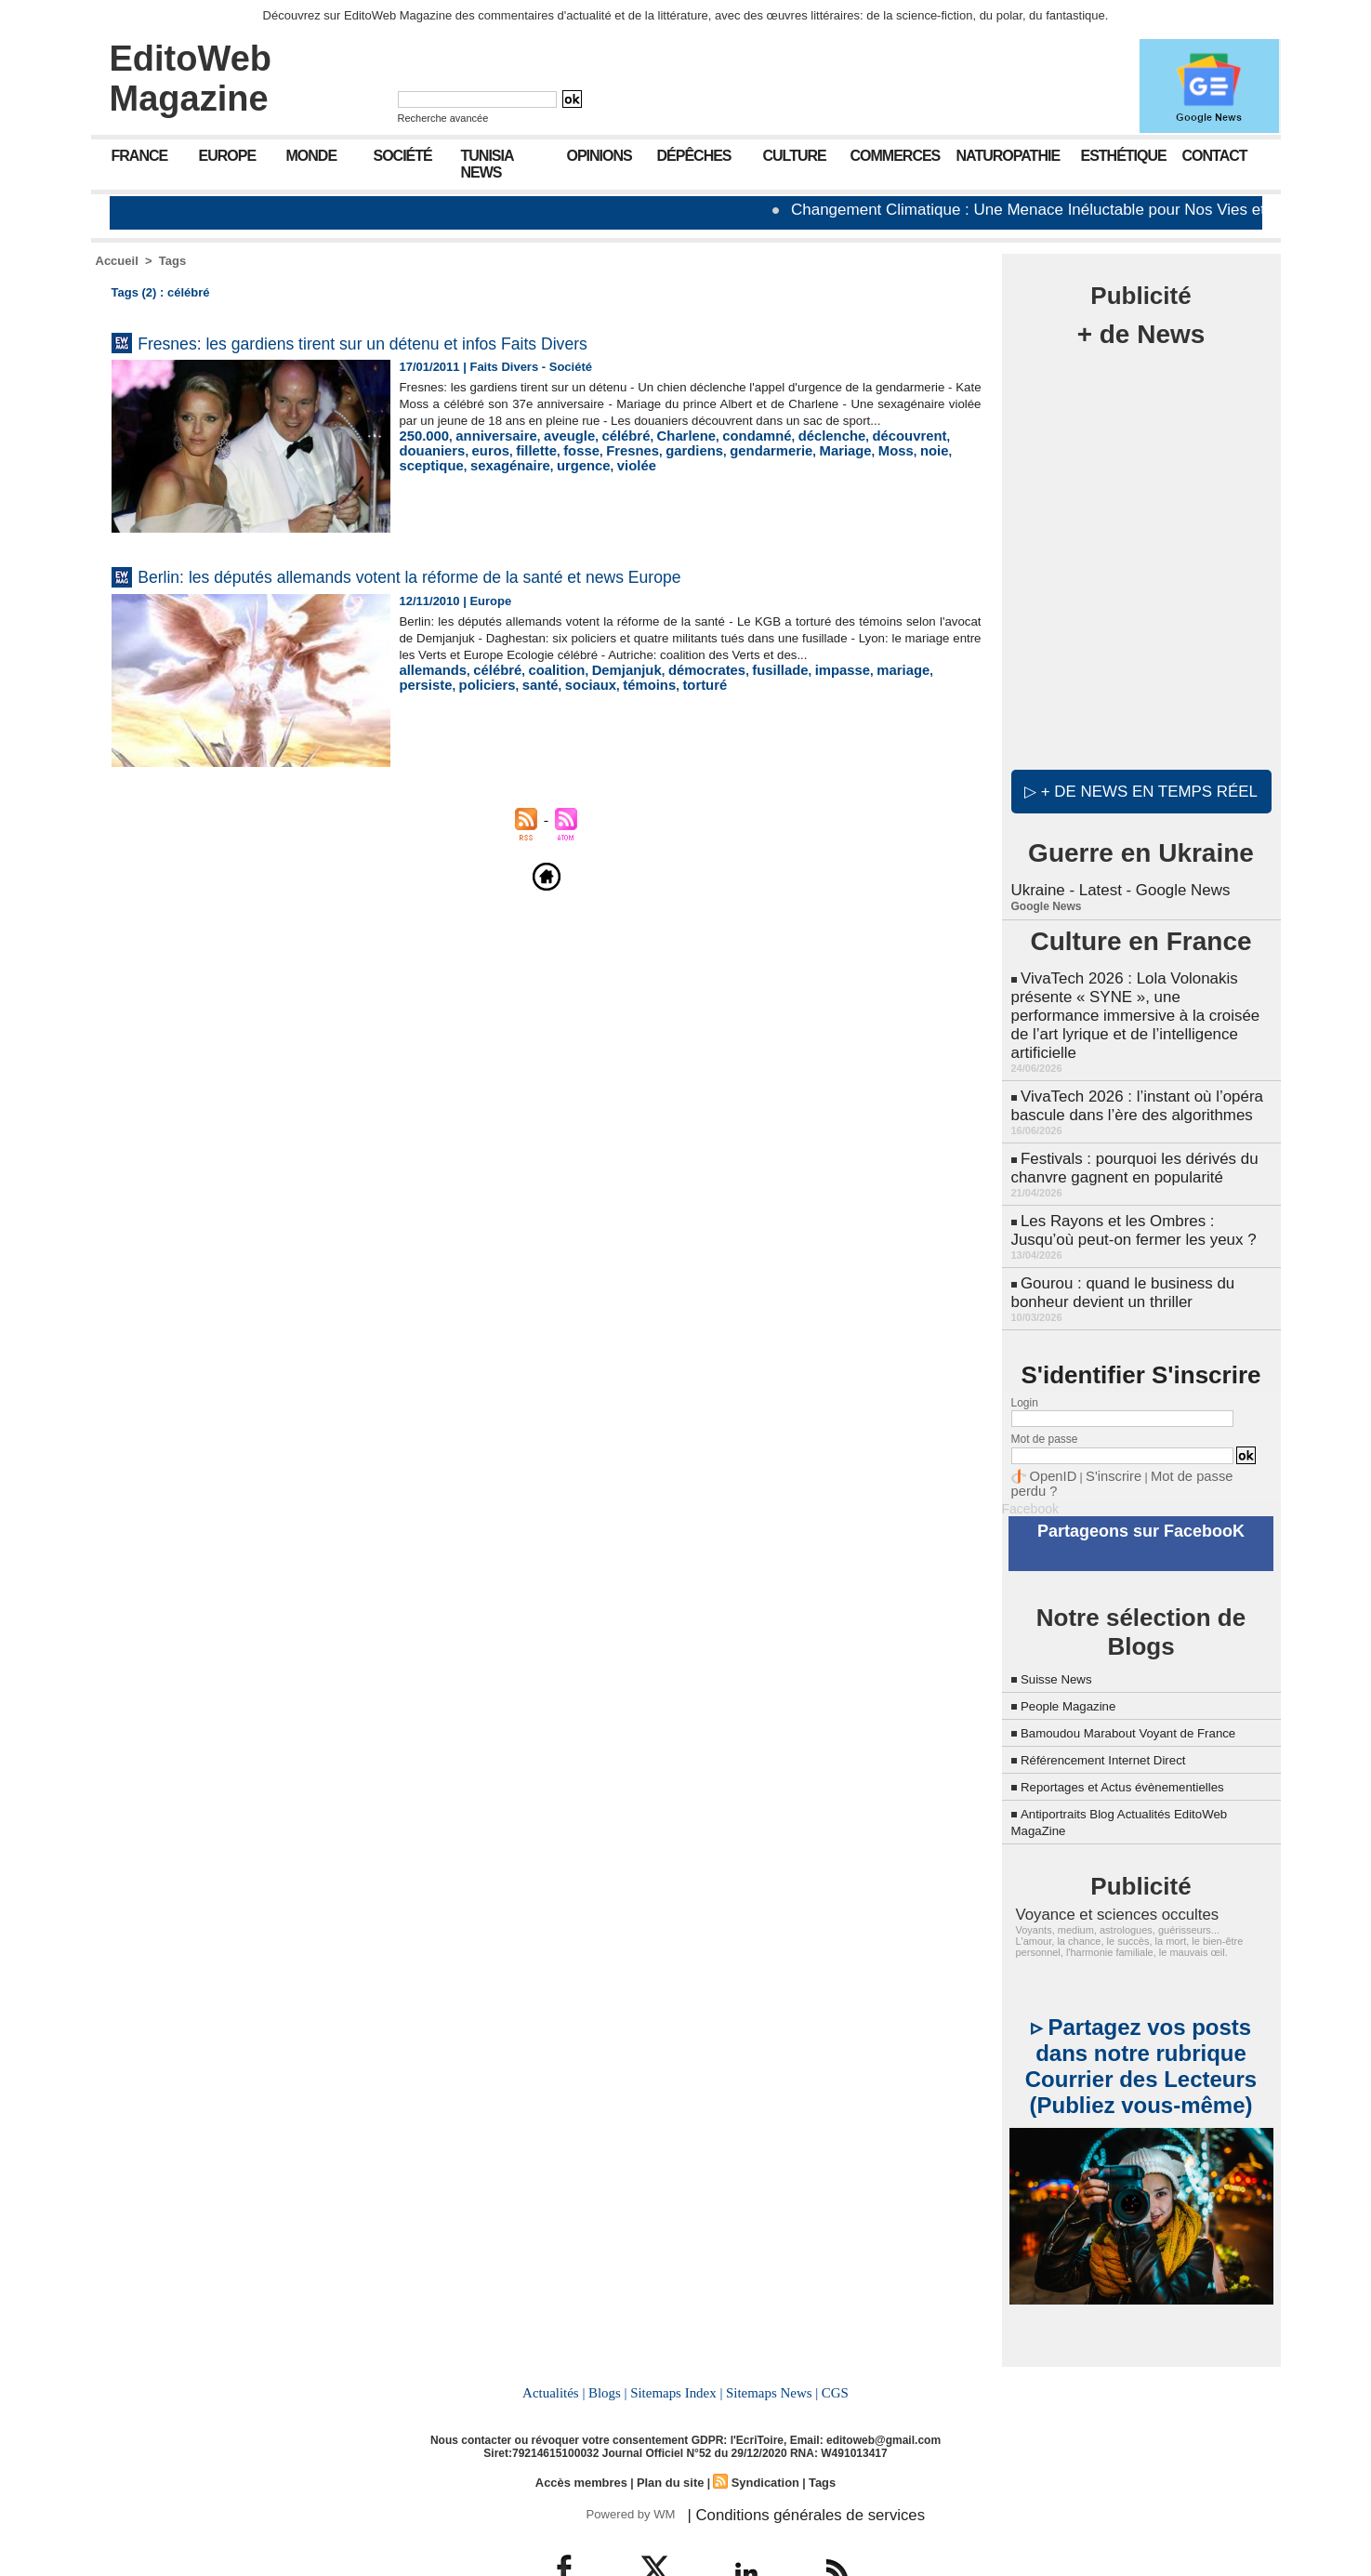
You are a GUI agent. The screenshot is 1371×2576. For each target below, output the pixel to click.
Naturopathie (1008, 156)
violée (470, 480)
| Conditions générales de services (787, 2458)
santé (471, 700)
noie (811, 466)
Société (403, 156)
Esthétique (1124, 156)
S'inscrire (1100, 1431)
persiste (900, 687)
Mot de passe (1044, 1395)
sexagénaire (928, 466)
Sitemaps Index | (677, 2340)
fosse (497, 466)
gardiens (598, 466)
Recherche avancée (443, 118)
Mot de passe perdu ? (1185, 1431)
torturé (618, 700)
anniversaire (485, 452)
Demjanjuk (601, 687)
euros (416, 466)
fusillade (737, 687)
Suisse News (1063, 1614)
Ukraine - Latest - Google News (1115, 888)
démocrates (672, 687)
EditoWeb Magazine (191, 78)
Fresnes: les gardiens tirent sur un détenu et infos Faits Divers (444, 341)
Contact (1214, 156)
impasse (793, 687)
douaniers (920, 452)
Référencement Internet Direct (1120, 1712)
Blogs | (610, 2340)
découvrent (852, 452)
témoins (569, 700)
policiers (424, 700)
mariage (847, 687)
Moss (776, 466)
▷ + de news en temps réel (1141, 791)
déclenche (783, 452)
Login (1024, 1359)
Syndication (760, 2428)
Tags (172, 261)
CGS (829, 2340)
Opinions (599, 156)
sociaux (516, 700)
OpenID (1049, 1431)
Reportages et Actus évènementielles (1143, 1739)
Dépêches (694, 156)
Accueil (117, 261)
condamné (717, 452)
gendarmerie (665, 466)
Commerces (895, 156)
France (140, 156)
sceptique (859, 466)
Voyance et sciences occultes (1101, 1865)
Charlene (654, 452)
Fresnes (543, 466)
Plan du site (670, 2428)
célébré (600, 452)
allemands (429, 687)
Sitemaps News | (768, 2340)
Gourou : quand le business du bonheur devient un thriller (1117, 1251)
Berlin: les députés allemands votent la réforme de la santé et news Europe (508, 575)
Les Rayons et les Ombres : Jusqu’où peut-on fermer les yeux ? (1139, 1192)
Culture (794, 156)
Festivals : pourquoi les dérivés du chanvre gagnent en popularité (1128, 1133)
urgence (423, 480)
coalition (538, 687)
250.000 (421, 452)
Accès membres (586, 2428)
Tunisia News (487, 164)
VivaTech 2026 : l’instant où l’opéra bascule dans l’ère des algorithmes (1130, 1075)
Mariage (732, 466)
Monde (311, 156)
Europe (228, 156)
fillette (456, 466)
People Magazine (1078, 1641)
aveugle (550, 452)
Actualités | (558, 2340)
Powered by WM (628, 2458)
